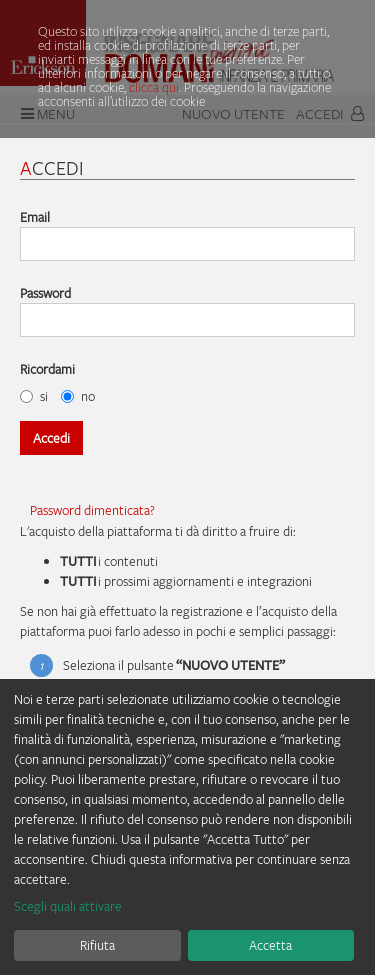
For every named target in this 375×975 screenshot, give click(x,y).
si (34, 396)
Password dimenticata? (92, 510)
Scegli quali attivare (68, 906)
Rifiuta (97, 945)
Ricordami (47, 369)
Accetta (270, 945)
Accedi (51, 438)
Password (45, 293)
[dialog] (187, 827)
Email (35, 217)
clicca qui (154, 87)
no (78, 396)
